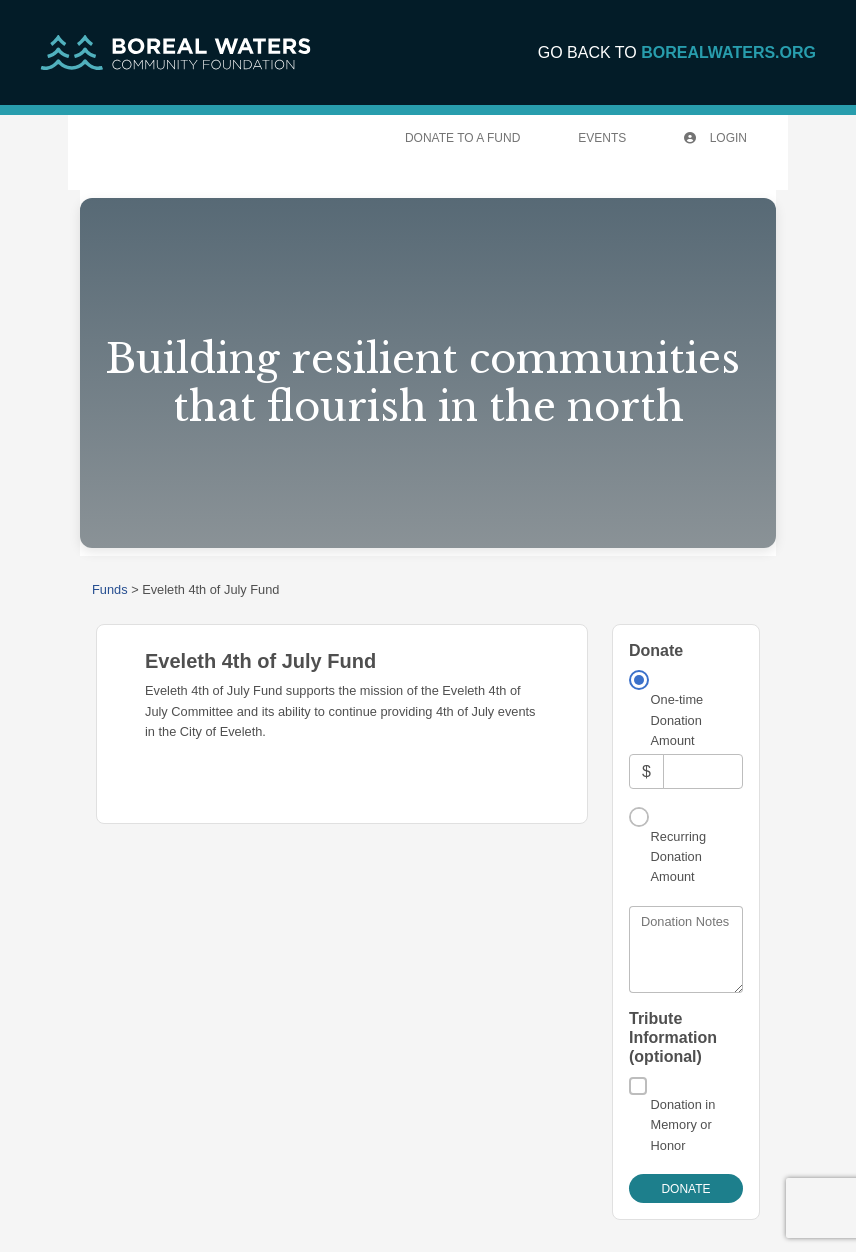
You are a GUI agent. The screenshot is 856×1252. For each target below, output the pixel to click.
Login (715, 138)
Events (602, 138)
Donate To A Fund (462, 138)
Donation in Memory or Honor (683, 1125)
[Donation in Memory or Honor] (638, 1086)
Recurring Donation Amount (678, 857)
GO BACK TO (677, 52)
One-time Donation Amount (677, 720)
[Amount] (703, 771)
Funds (110, 589)
